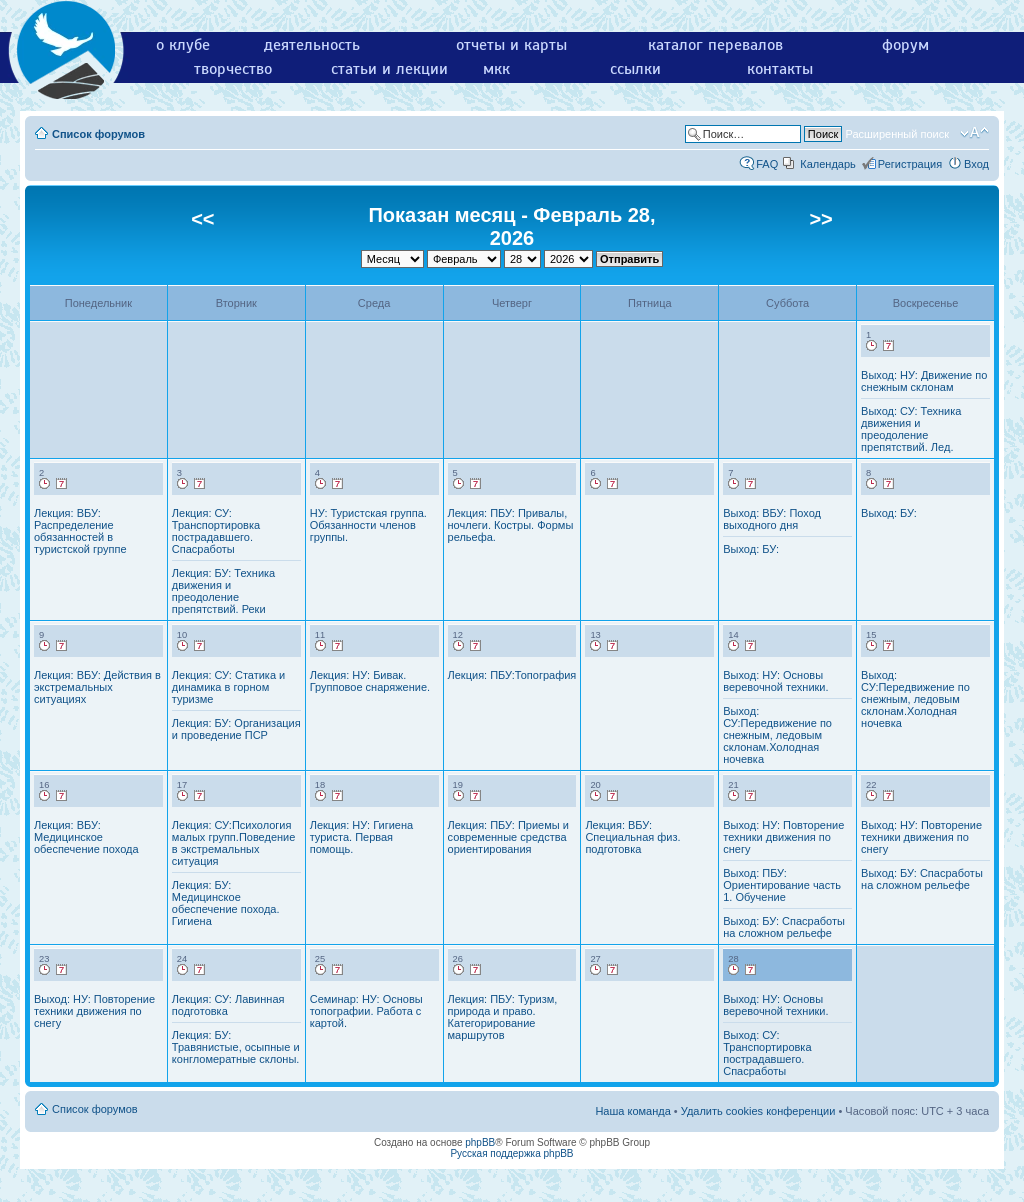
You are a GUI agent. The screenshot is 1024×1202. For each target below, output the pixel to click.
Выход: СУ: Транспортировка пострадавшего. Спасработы (767, 1053)
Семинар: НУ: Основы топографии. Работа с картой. (366, 1011)
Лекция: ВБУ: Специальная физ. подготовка (632, 837)
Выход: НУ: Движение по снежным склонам (924, 381)
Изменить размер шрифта (974, 133)
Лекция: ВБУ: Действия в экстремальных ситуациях (97, 687)
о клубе (183, 45)
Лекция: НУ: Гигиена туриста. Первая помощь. (361, 837)
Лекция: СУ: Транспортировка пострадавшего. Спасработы (216, 531)
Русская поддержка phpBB (511, 1153)
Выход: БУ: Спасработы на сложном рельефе (784, 927)
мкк (496, 69)
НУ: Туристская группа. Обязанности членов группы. (368, 525)
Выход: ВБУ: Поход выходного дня (772, 519)
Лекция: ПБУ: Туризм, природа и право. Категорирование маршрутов (503, 1017)
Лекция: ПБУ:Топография (512, 675)
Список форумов (98, 134)
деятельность (312, 45)
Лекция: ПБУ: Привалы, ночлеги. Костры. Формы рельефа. (511, 525)
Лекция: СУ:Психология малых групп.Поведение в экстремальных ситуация (234, 843)
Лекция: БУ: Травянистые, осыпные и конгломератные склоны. (236, 1047)
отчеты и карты (511, 45)
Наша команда (632, 1111)
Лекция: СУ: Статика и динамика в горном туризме (228, 687)
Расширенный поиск (897, 134)
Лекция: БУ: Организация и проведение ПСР (236, 729)
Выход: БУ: (751, 549)
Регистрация (910, 164)
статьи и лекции (389, 69)
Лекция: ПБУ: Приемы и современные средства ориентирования (508, 837)
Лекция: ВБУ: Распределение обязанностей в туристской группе (80, 531)
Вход (976, 164)
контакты (780, 69)
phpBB (480, 1142)
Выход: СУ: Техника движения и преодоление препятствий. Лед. (911, 429)
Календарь (828, 164)
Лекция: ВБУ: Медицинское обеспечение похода (86, 837)
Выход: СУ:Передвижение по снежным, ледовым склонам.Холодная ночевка (777, 735)
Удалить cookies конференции (758, 1111)
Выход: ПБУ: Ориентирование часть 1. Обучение (782, 885)
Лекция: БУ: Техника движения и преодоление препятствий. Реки (223, 591)
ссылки (635, 69)
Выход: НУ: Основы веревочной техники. (775, 681)
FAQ (767, 164)
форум (905, 45)
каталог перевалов (715, 45)
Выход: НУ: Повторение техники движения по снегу (783, 837)
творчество (233, 69)
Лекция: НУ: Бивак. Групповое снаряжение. (370, 681)
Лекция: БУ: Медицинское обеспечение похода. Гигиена (226, 903)
